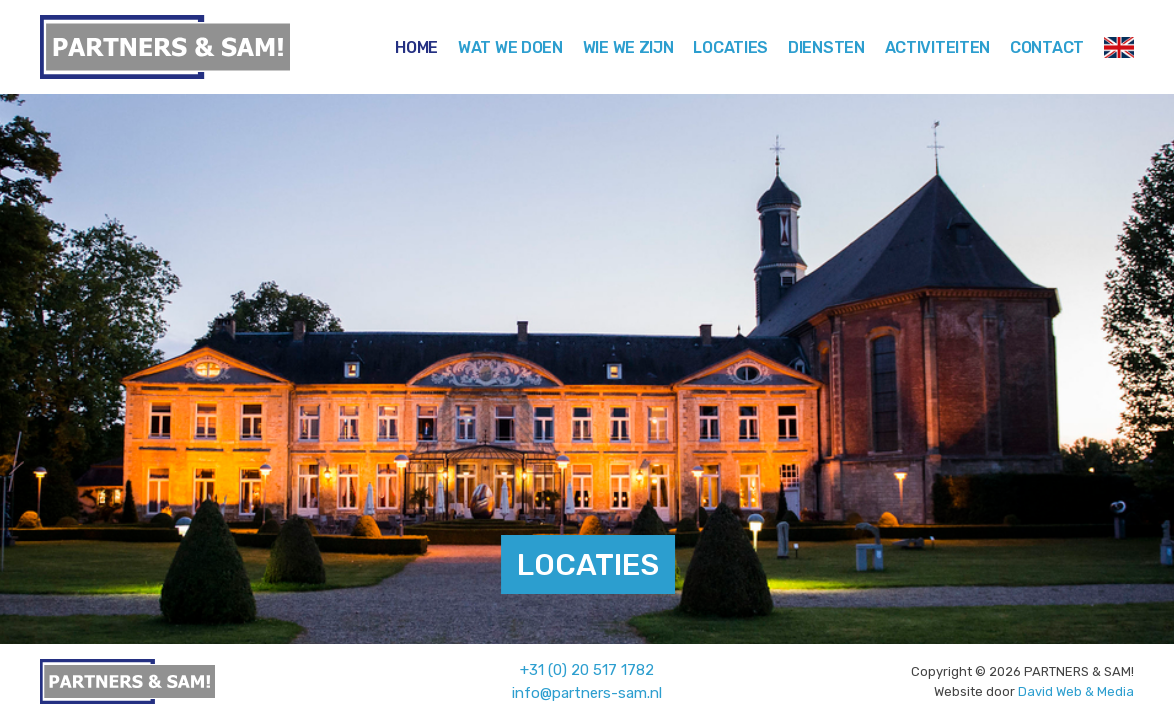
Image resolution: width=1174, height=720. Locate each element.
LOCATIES (588, 565)
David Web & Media (1076, 691)
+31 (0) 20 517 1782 (587, 670)
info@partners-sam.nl (587, 693)
